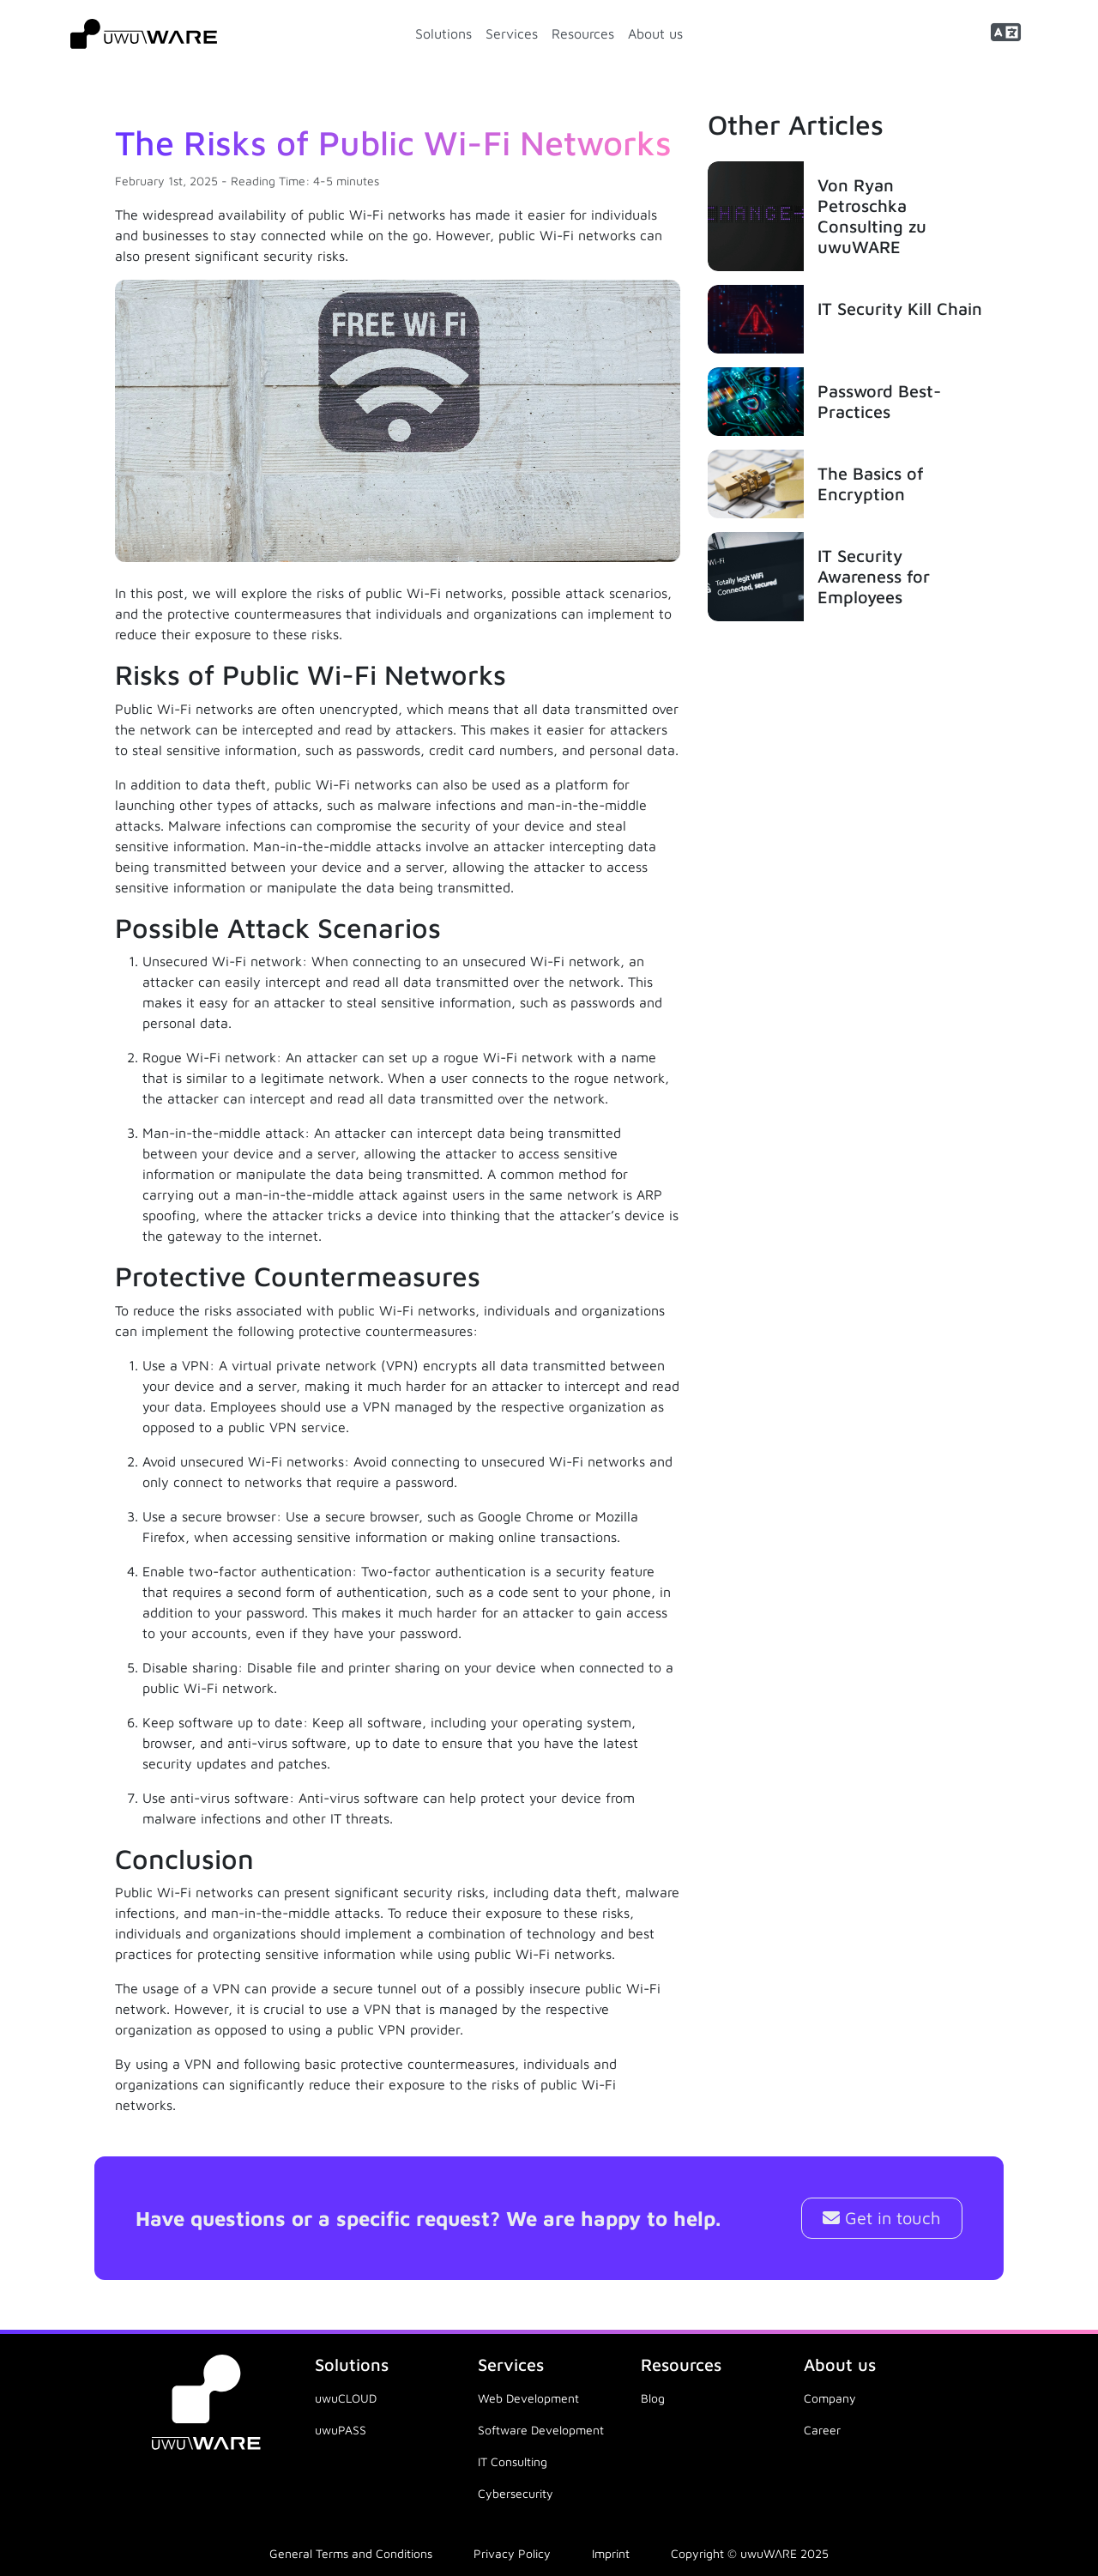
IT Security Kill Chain (899, 308)
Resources (583, 33)
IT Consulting (512, 2461)
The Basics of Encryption (870, 483)
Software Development (541, 2429)
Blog (653, 2398)
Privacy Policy (512, 2553)
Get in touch (882, 2218)
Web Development (528, 2398)
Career (822, 2429)
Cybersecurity (515, 2493)
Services (512, 33)
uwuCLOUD (346, 2398)
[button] (1006, 33)
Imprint (611, 2553)
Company (830, 2398)
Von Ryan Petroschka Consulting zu (871, 216)
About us (655, 33)
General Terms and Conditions (350, 2553)
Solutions (443, 33)
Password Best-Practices (879, 401)
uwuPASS (340, 2429)
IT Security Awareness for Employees (873, 576)
